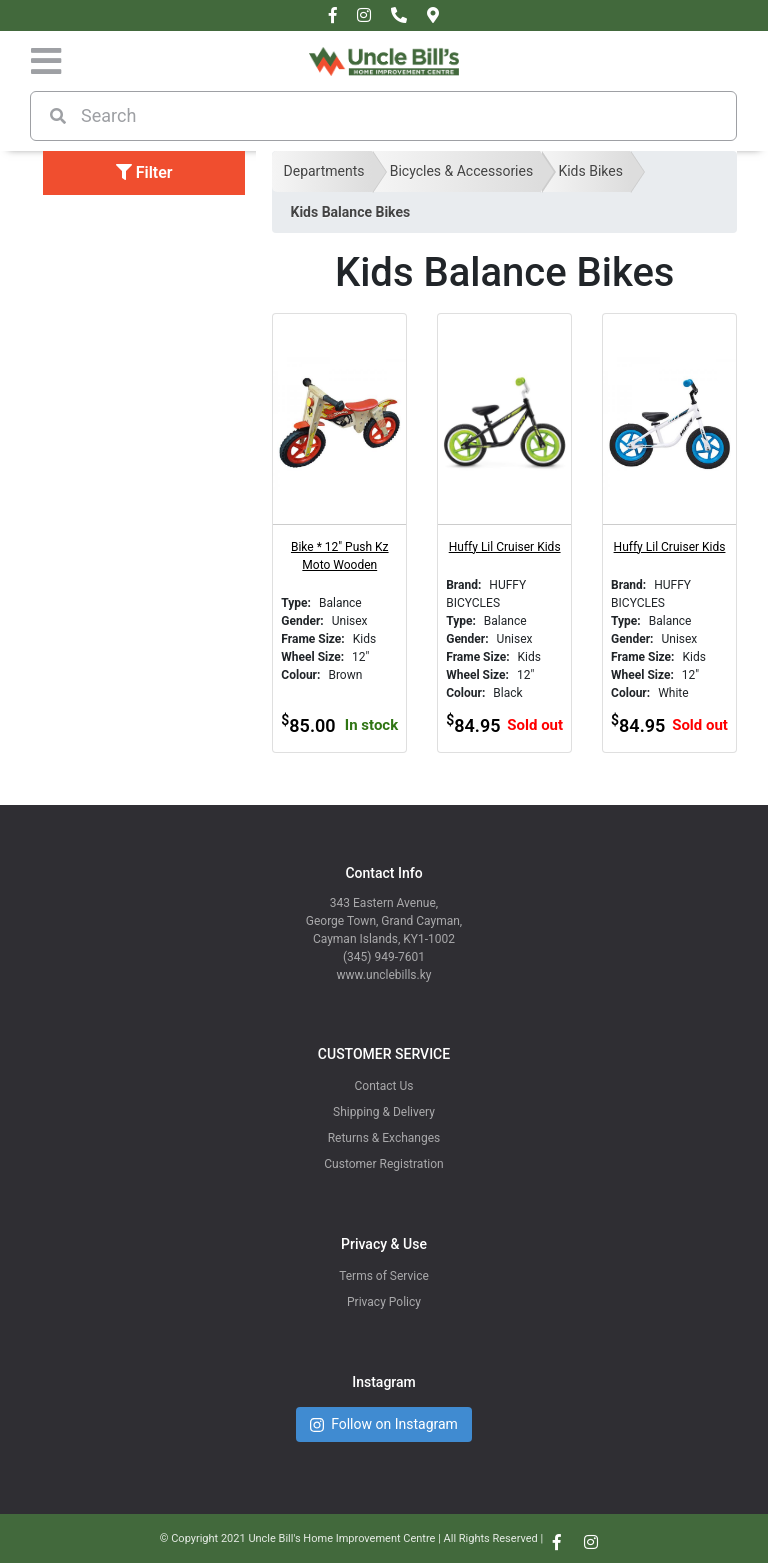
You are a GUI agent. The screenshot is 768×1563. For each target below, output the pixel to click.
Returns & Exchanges (384, 1138)
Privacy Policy (384, 1302)
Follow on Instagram (384, 1424)
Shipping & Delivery (384, 1112)
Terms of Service (384, 1276)
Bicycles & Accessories (461, 171)
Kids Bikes (590, 171)
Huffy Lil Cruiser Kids (505, 547)
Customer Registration (383, 1164)
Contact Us (384, 1086)
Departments (324, 171)
